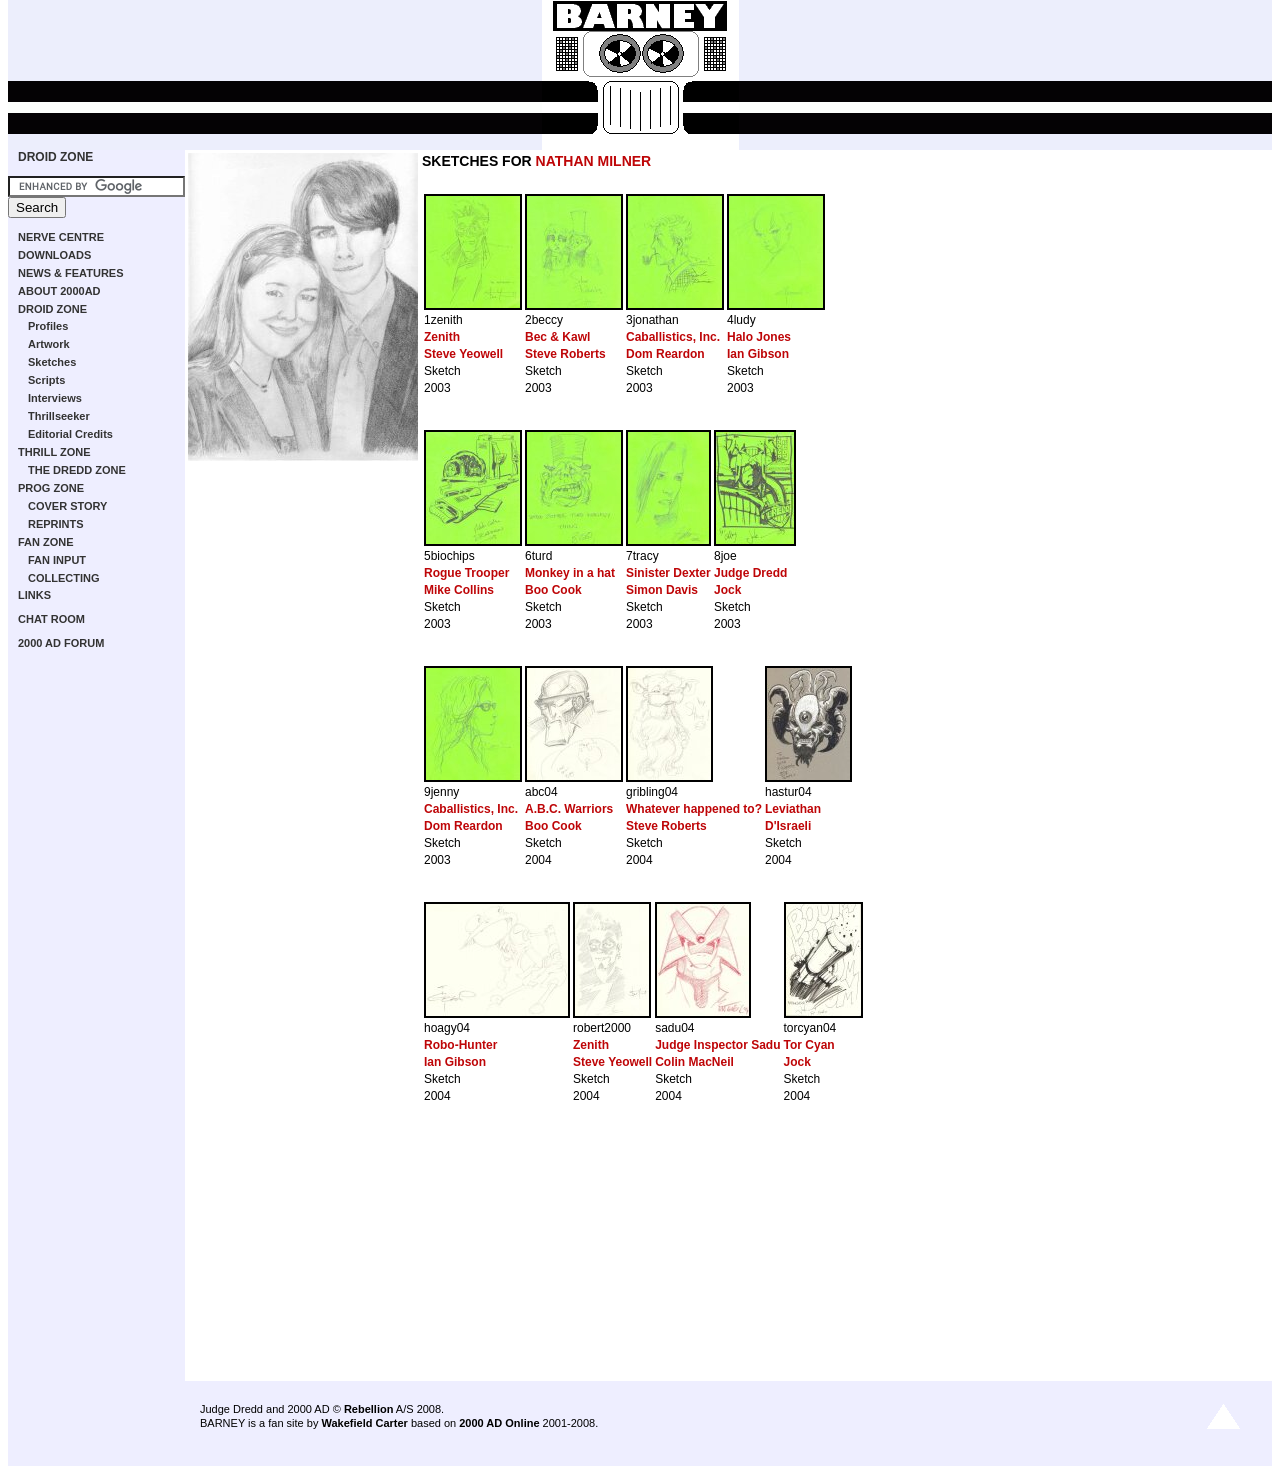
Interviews (55, 398)
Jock (727, 590)
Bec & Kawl (557, 337)
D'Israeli (788, 826)
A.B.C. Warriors (569, 809)
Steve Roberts (565, 354)
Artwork (49, 344)
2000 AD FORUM (61, 643)
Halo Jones (759, 337)
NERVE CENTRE (61, 237)
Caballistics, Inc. (673, 337)
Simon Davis (662, 590)
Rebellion (369, 1409)
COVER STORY (67, 506)
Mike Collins (459, 590)
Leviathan (793, 809)
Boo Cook (553, 590)
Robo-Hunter (460, 1045)
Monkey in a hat (570, 573)
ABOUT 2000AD (59, 291)
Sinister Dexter (668, 573)
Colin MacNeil (694, 1062)
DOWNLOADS (54, 255)
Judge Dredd (750, 573)
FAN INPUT (57, 560)
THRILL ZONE (54, 452)
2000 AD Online (499, 1423)
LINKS (34, 595)
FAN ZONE (46, 542)
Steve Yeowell (463, 354)
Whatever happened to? (694, 809)
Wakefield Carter (364, 1423)
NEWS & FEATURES (71, 273)
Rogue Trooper (466, 573)
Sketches (52, 362)
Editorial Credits (70, 434)
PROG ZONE (51, 488)
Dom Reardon (665, 354)
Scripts (46, 380)
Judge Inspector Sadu (717, 1045)
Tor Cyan (809, 1045)
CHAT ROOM (51, 619)
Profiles (48, 326)
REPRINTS (56, 524)
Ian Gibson (758, 354)
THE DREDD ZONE (77, 470)
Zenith (442, 337)
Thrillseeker (59, 416)
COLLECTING (64, 578)
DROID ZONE (55, 157)
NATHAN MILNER (594, 161)
